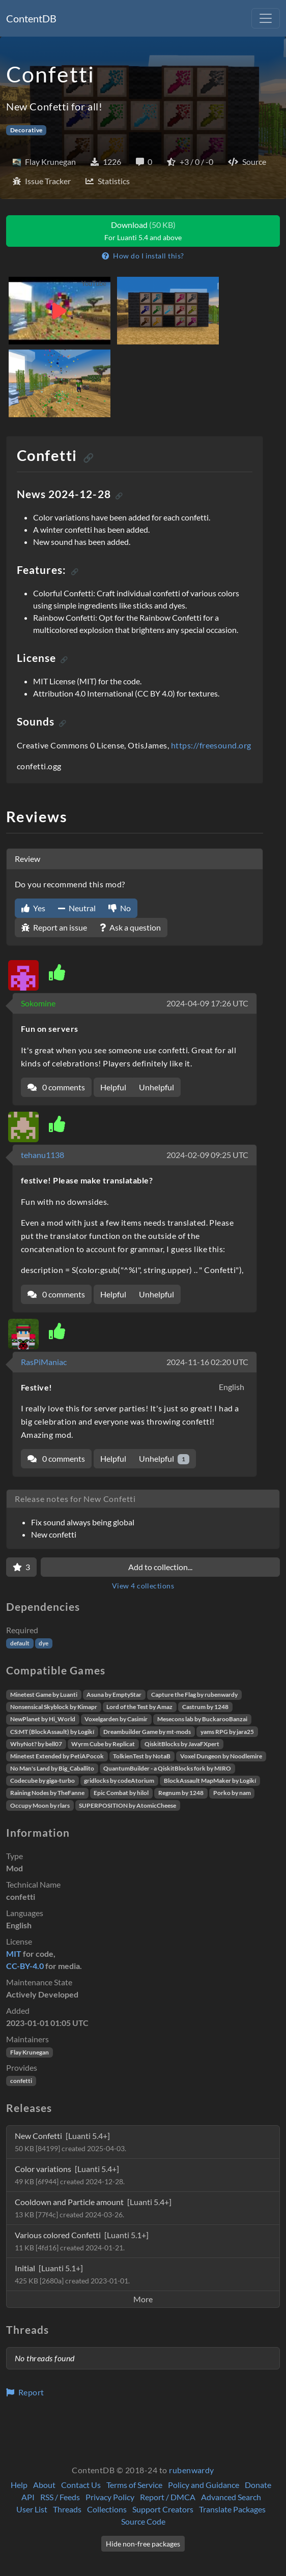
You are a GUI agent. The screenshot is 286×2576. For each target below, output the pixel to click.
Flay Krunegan (29, 2052)
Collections (107, 2509)
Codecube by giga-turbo (42, 1780)
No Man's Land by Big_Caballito (52, 1768)
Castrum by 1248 (205, 1707)
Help (19, 2485)
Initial (72, 2274)
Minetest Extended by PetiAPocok (57, 1756)
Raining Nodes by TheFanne (47, 1793)
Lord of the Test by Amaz (139, 1707)
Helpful (113, 1087)
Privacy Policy (109, 2497)
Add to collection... (160, 1567)
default (20, 1643)
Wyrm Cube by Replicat (103, 1744)
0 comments (56, 1087)
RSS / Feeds (60, 2497)
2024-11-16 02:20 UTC (207, 1362)
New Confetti (70, 2142)
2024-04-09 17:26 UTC (207, 1003)
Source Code (143, 2521)
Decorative (26, 130)
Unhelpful (156, 1087)
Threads (67, 2509)
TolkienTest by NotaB (141, 1756)
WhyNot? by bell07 (36, 1744)
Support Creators (162, 2509)
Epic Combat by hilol (121, 1793)
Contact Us (81, 2485)
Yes (33, 908)
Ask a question (130, 927)
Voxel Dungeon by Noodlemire (221, 1756)
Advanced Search (231, 2497)
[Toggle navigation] (265, 18)
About (44, 2485)
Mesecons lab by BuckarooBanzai (202, 1719)
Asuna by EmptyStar (114, 1694)
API (28, 2497)
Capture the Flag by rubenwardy (194, 1694)
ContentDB (31, 18)
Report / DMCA (167, 2497)
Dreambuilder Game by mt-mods (147, 1731)
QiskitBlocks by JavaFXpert (182, 1744)
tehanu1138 (42, 1155)
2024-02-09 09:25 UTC (207, 1155)
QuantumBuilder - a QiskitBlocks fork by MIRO (167, 1768)
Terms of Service (134, 2485)
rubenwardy (191, 2470)
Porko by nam (232, 1793)
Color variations (70, 2175)
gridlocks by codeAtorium (119, 1780)
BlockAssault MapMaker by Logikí (210, 1780)
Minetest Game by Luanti (43, 1694)
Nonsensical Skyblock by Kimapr (53, 1707)
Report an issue (54, 927)
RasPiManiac (44, 1362)
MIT (13, 1953)
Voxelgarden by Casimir (116, 1719)
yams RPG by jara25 (227, 1731)
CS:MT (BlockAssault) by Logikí (52, 1731)
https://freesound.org (211, 745)
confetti (21, 2081)
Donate (258, 2485)
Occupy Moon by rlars (40, 1805)
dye (43, 1643)
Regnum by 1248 (181, 1793)
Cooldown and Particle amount (93, 2208)
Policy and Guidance (203, 2485)
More (143, 2299)
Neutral (77, 908)
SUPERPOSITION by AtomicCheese (127, 1805)
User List (31, 2509)
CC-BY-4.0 (25, 1966)
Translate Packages (232, 2509)
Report (25, 2392)
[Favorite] (21, 1567)
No (119, 908)
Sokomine (38, 1003)
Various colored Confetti (82, 2241)
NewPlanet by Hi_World (42, 1719)
